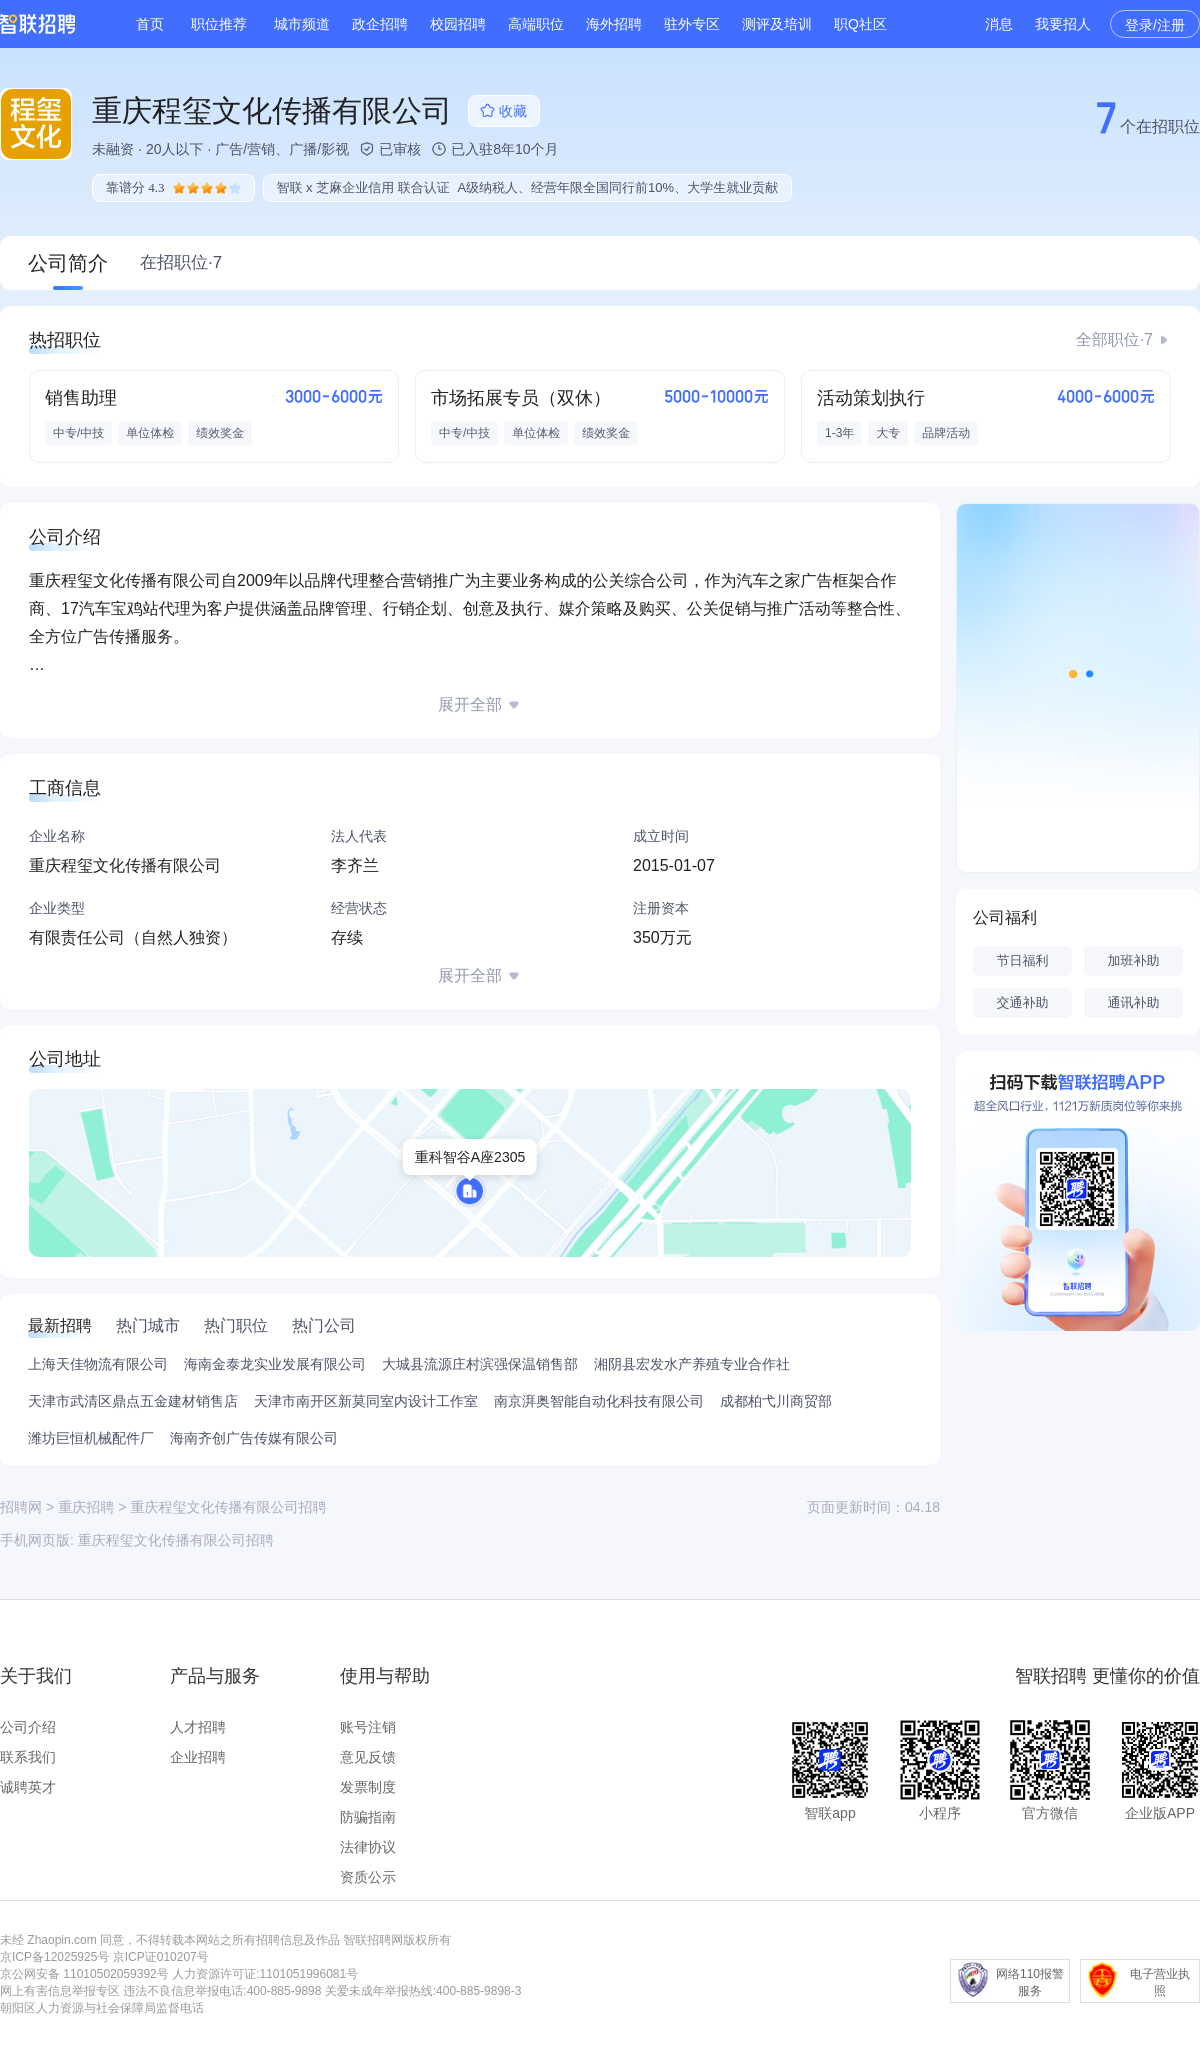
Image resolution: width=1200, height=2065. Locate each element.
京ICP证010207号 (161, 1957)
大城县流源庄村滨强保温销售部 (480, 1364)
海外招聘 (614, 24)
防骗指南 (368, 1817)
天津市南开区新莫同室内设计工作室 (366, 1401)
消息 (999, 24)
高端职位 (536, 24)
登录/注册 (1155, 25)
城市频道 (302, 24)
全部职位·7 (1114, 339)
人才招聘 (198, 1727)
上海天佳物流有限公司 (98, 1364)
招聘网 (21, 1507)
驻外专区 (692, 24)
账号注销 (368, 1727)
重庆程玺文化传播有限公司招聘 (176, 1540)
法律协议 (368, 1847)
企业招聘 (198, 1757)
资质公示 (368, 1877)
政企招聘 (380, 24)
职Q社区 (860, 24)
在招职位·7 (181, 262)
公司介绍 (28, 1727)
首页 (150, 24)
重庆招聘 (86, 1507)
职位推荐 (219, 24)
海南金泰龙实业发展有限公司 (275, 1364)
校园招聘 (458, 24)
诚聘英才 (28, 1787)
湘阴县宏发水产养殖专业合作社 (692, 1364)
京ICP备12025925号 (54, 1957)
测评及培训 (777, 24)
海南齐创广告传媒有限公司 (254, 1438)
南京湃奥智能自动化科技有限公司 (599, 1401)
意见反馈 (368, 1757)
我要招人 (1063, 24)
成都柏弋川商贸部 (776, 1401)
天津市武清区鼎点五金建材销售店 (133, 1401)
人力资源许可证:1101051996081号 (265, 1974)
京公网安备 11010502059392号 (84, 1974)
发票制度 (368, 1787)
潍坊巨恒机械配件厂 (91, 1438)
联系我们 (28, 1757)
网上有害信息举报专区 (60, 1991)
